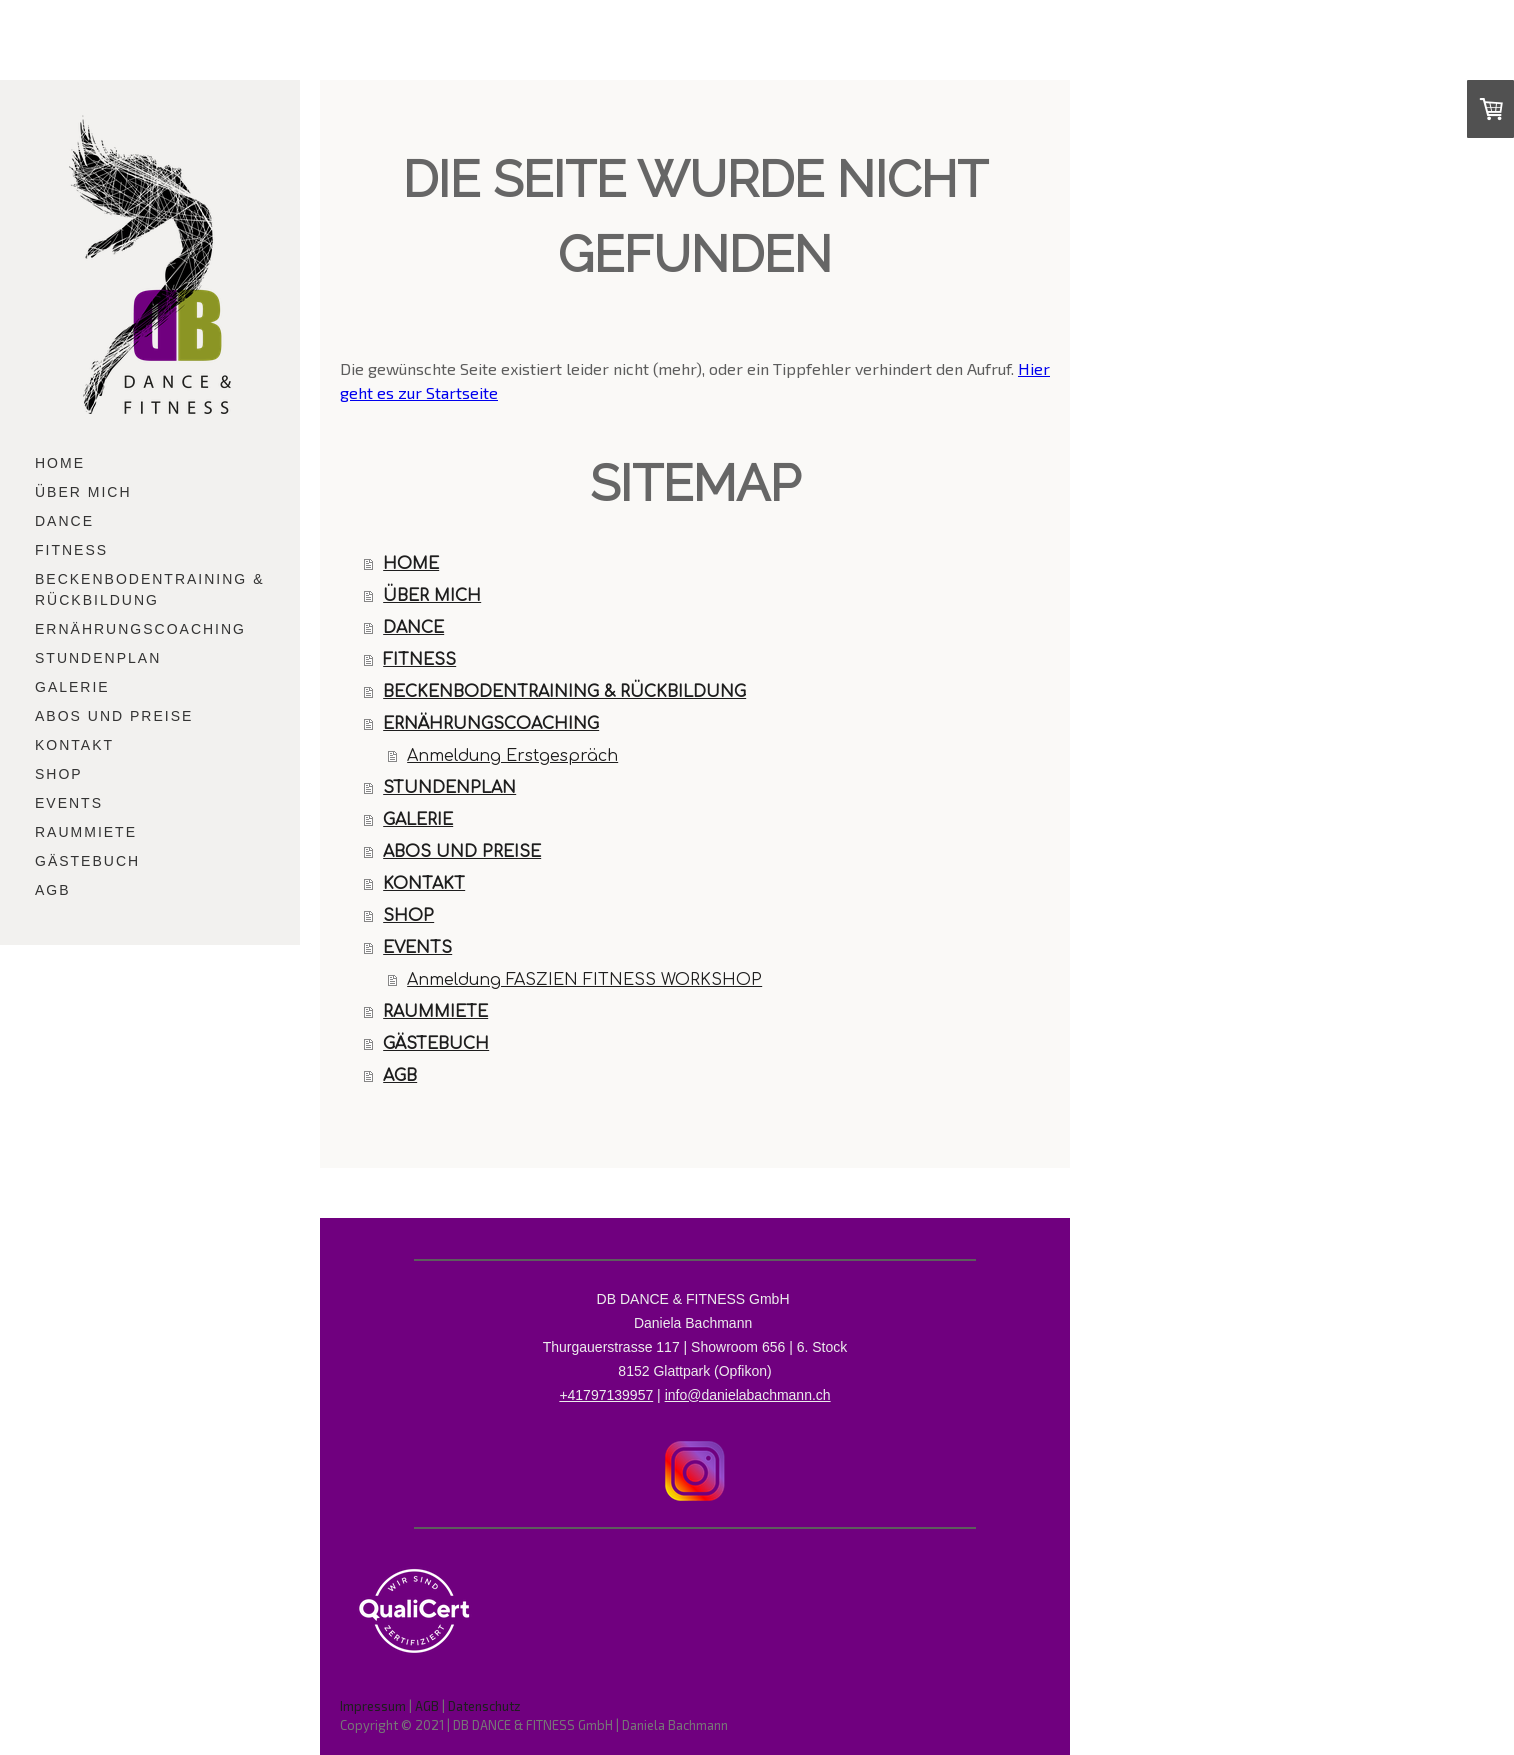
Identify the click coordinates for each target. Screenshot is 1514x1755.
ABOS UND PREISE (114, 716)
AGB (53, 890)
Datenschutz (484, 1706)
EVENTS (69, 803)
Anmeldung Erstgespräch (512, 756)
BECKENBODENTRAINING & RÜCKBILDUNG (149, 589)
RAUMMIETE (86, 832)
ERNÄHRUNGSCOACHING (140, 629)
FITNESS (71, 550)
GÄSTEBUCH (87, 861)
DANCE (64, 521)
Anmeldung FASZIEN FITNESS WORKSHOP (584, 980)
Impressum (373, 1706)
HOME (60, 463)
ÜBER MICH (83, 492)
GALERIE (72, 687)
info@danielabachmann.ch (748, 1395)
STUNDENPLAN (98, 658)
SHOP (59, 774)
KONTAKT (74, 745)
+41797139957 (606, 1395)
